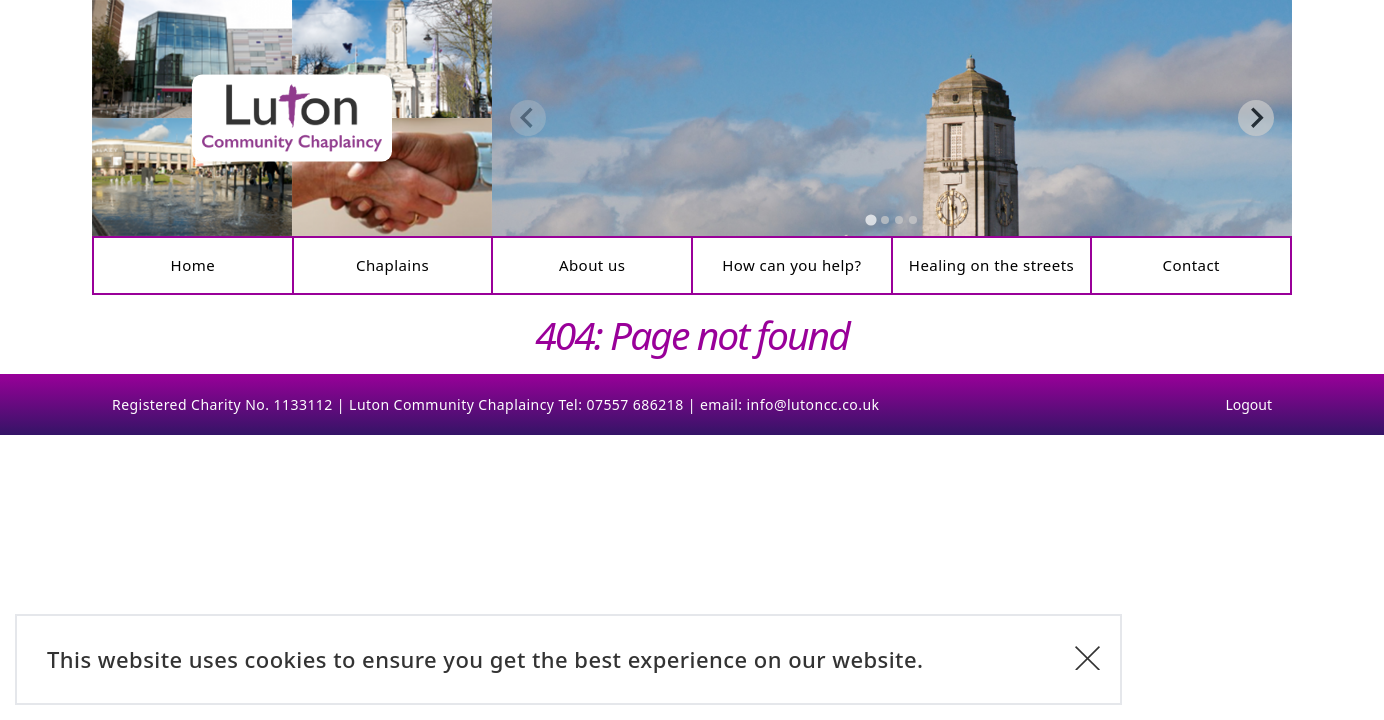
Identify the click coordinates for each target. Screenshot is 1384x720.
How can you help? (791, 265)
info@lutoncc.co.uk (813, 404)
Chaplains (392, 265)
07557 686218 (634, 404)
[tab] (870, 219)
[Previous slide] (528, 118)
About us (592, 265)
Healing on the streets (991, 265)
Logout (1248, 404)
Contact (1190, 265)
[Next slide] (1256, 118)
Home (193, 265)
